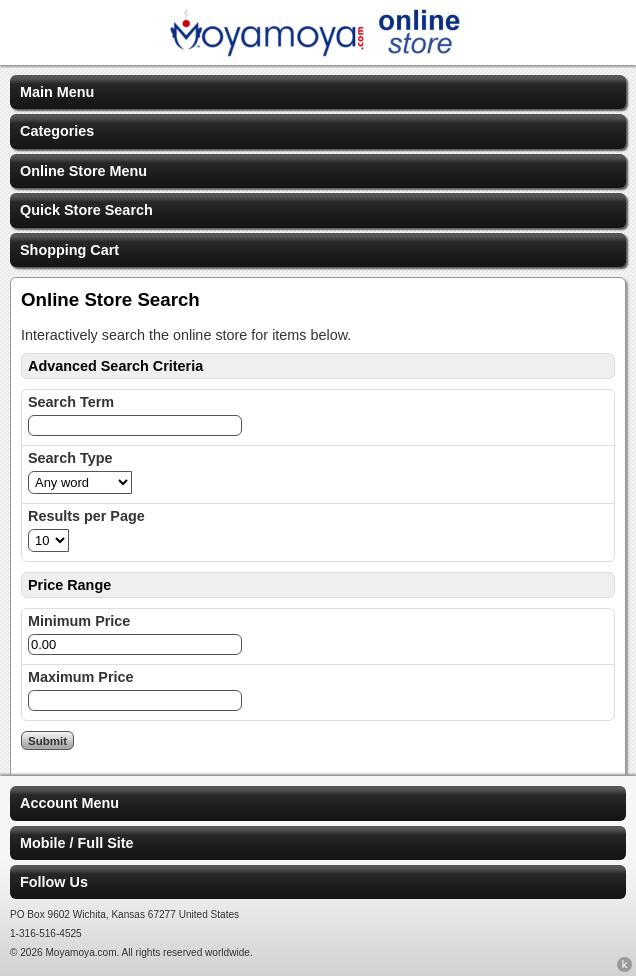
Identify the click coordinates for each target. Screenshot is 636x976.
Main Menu (57, 92)
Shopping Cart (69, 250)
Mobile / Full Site (77, 843)
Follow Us (54, 882)
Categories (57, 131)
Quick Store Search (86, 210)
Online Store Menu (83, 171)
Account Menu (69, 803)
